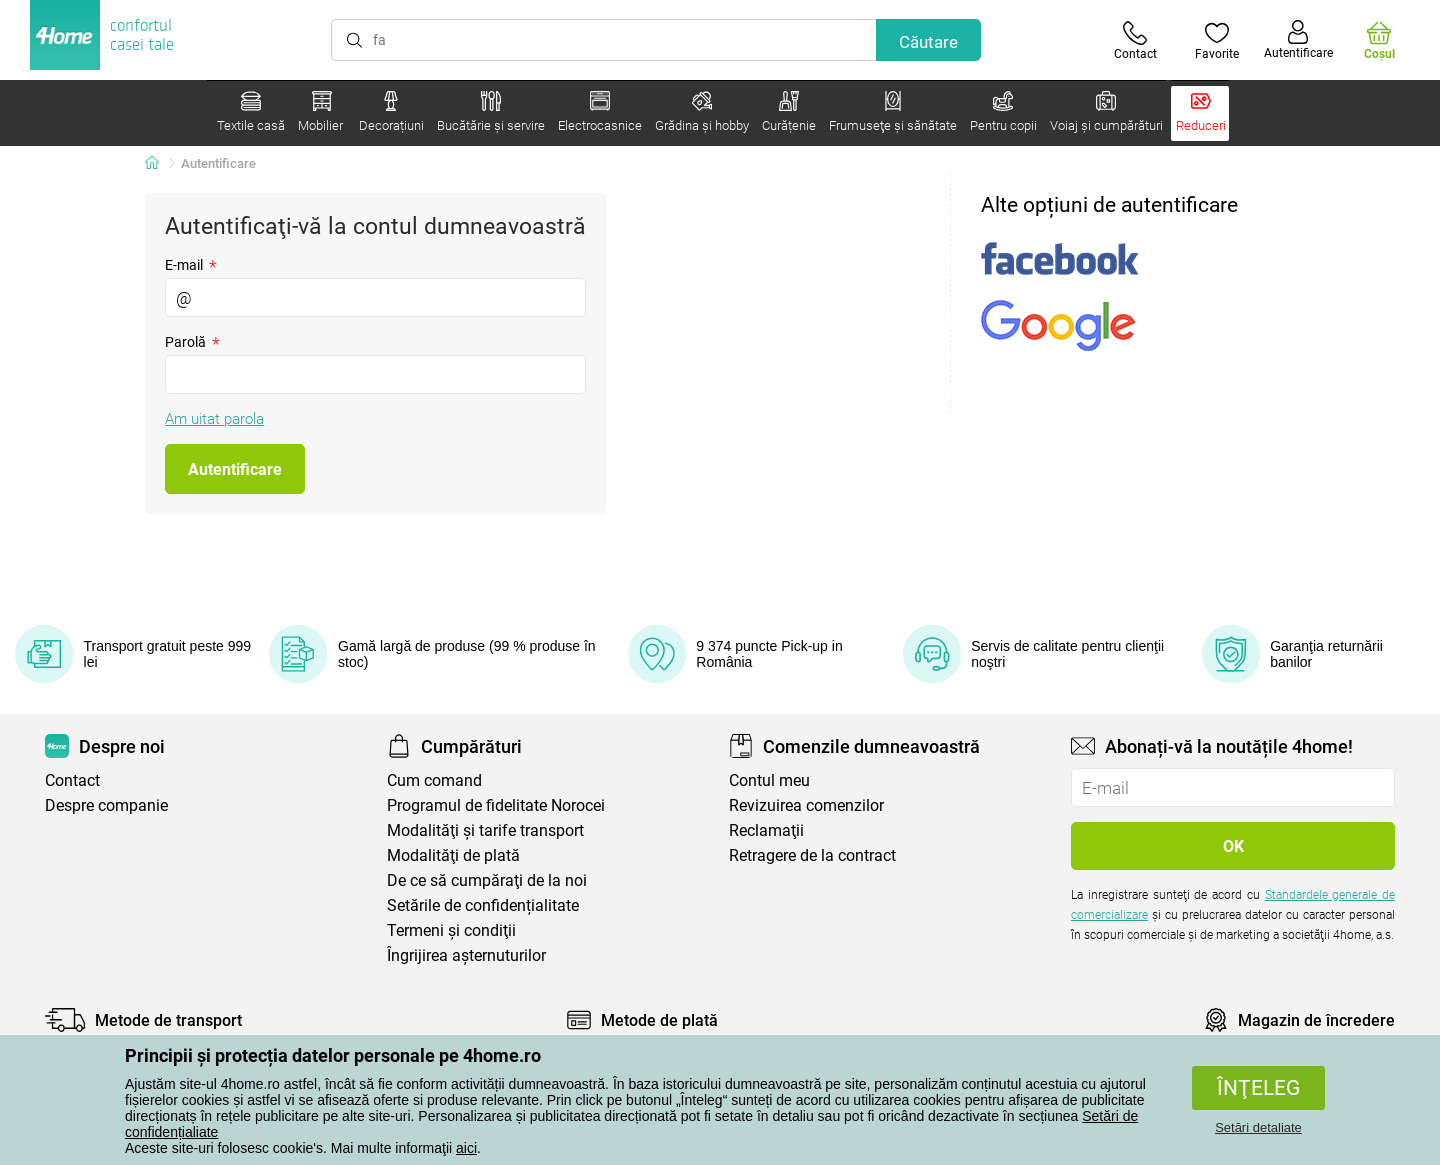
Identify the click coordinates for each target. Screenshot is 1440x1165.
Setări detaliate (1258, 1127)
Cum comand (434, 780)
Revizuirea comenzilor (806, 805)
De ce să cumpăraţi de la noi (487, 880)
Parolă (192, 341)
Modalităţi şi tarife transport (485, 830)
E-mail (191, 264)
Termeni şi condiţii (451, 930)
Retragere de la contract (812, 855)
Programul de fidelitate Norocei (496, 805)
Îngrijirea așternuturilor (466, 955)
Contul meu (769, 780)
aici (466, 1148)
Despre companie (106, 805)
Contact (72, 780)
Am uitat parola (214, 419)
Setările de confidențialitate (483, 905)
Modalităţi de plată (453, 855)
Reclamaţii (766, 830)
